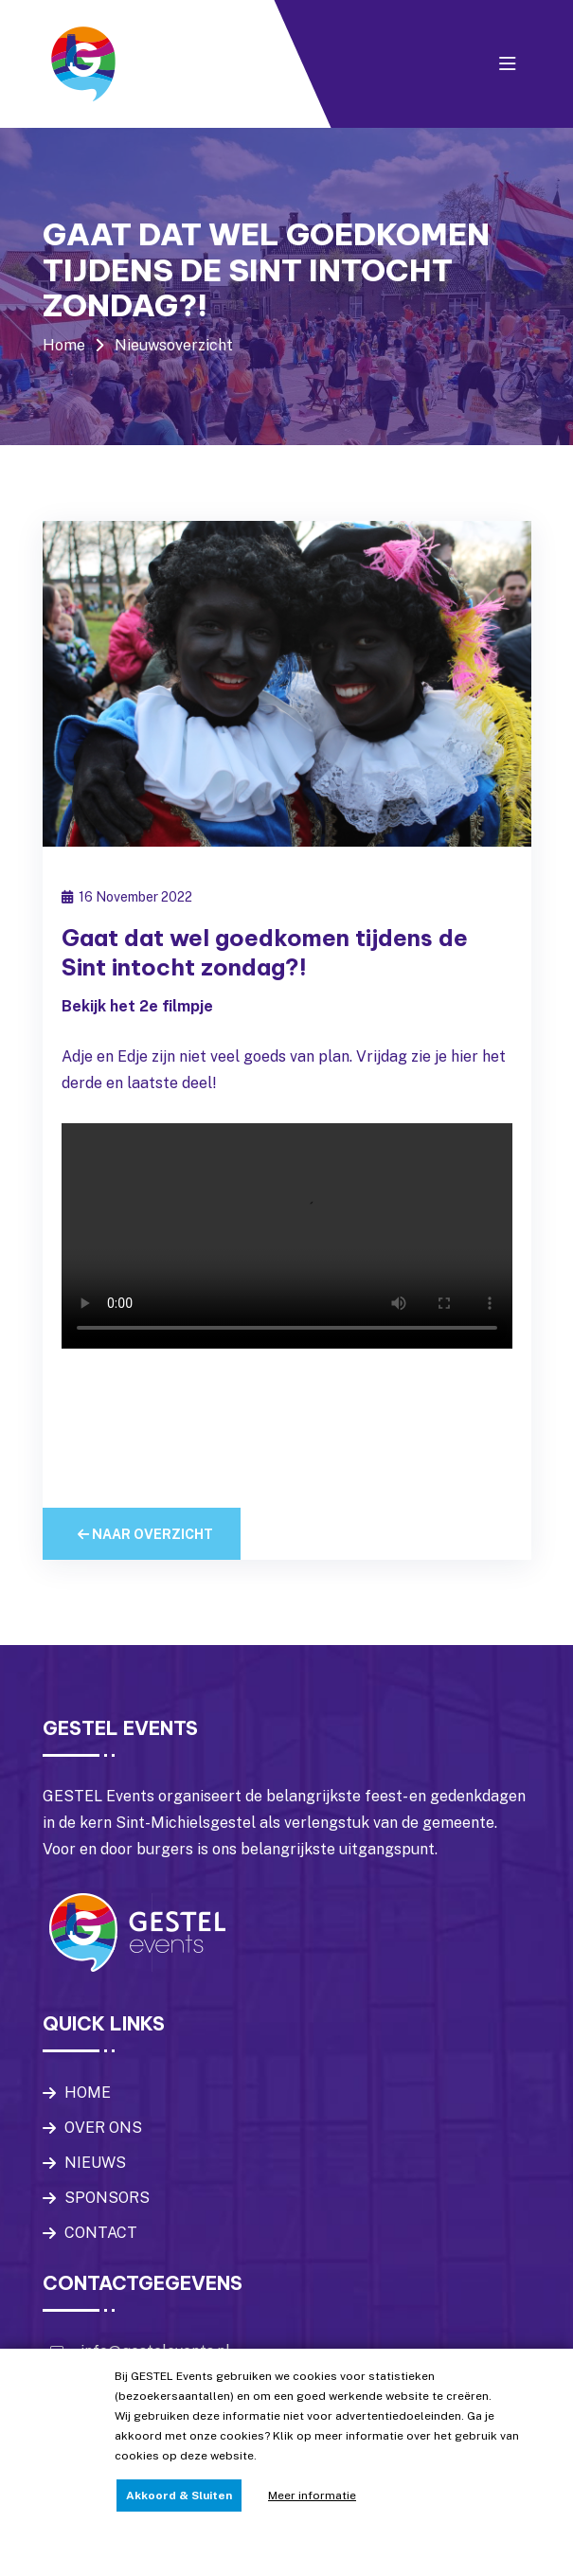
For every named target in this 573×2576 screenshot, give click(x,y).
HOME (87, 2093)
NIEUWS (95, 2163)
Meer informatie (312, 2495)
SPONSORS (107, 2198)
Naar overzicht (145, 1534)
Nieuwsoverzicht (174, 345)
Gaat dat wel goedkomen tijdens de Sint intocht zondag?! (265, 952)
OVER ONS (103, 2128)
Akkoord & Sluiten (179, 2495)
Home (64, 345)
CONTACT (100, 2233)
